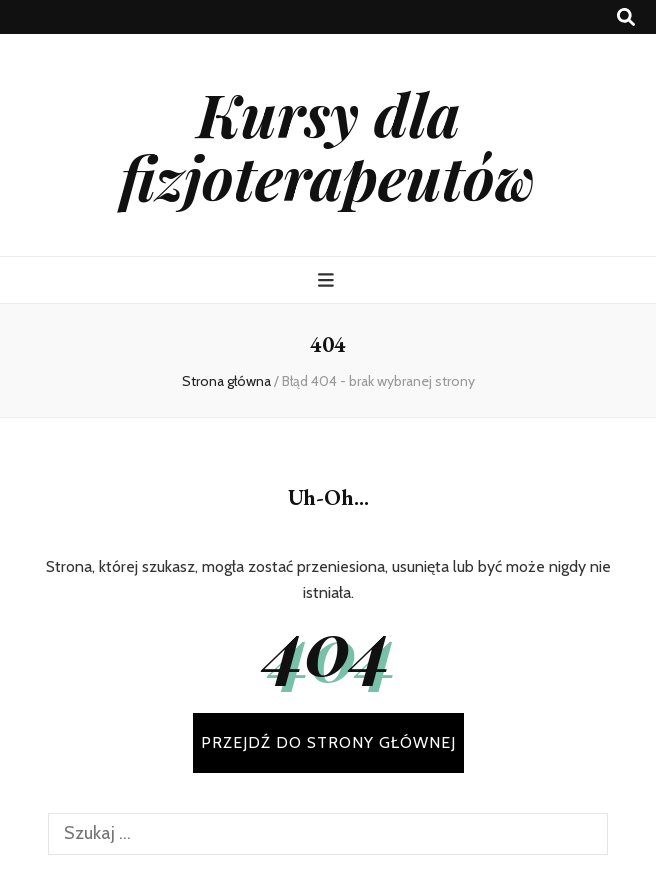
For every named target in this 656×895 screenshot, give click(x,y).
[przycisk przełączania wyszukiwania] (626, 17)
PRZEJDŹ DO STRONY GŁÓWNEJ (328, 742)
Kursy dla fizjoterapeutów (328, 144)
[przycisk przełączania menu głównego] (328, 280)
